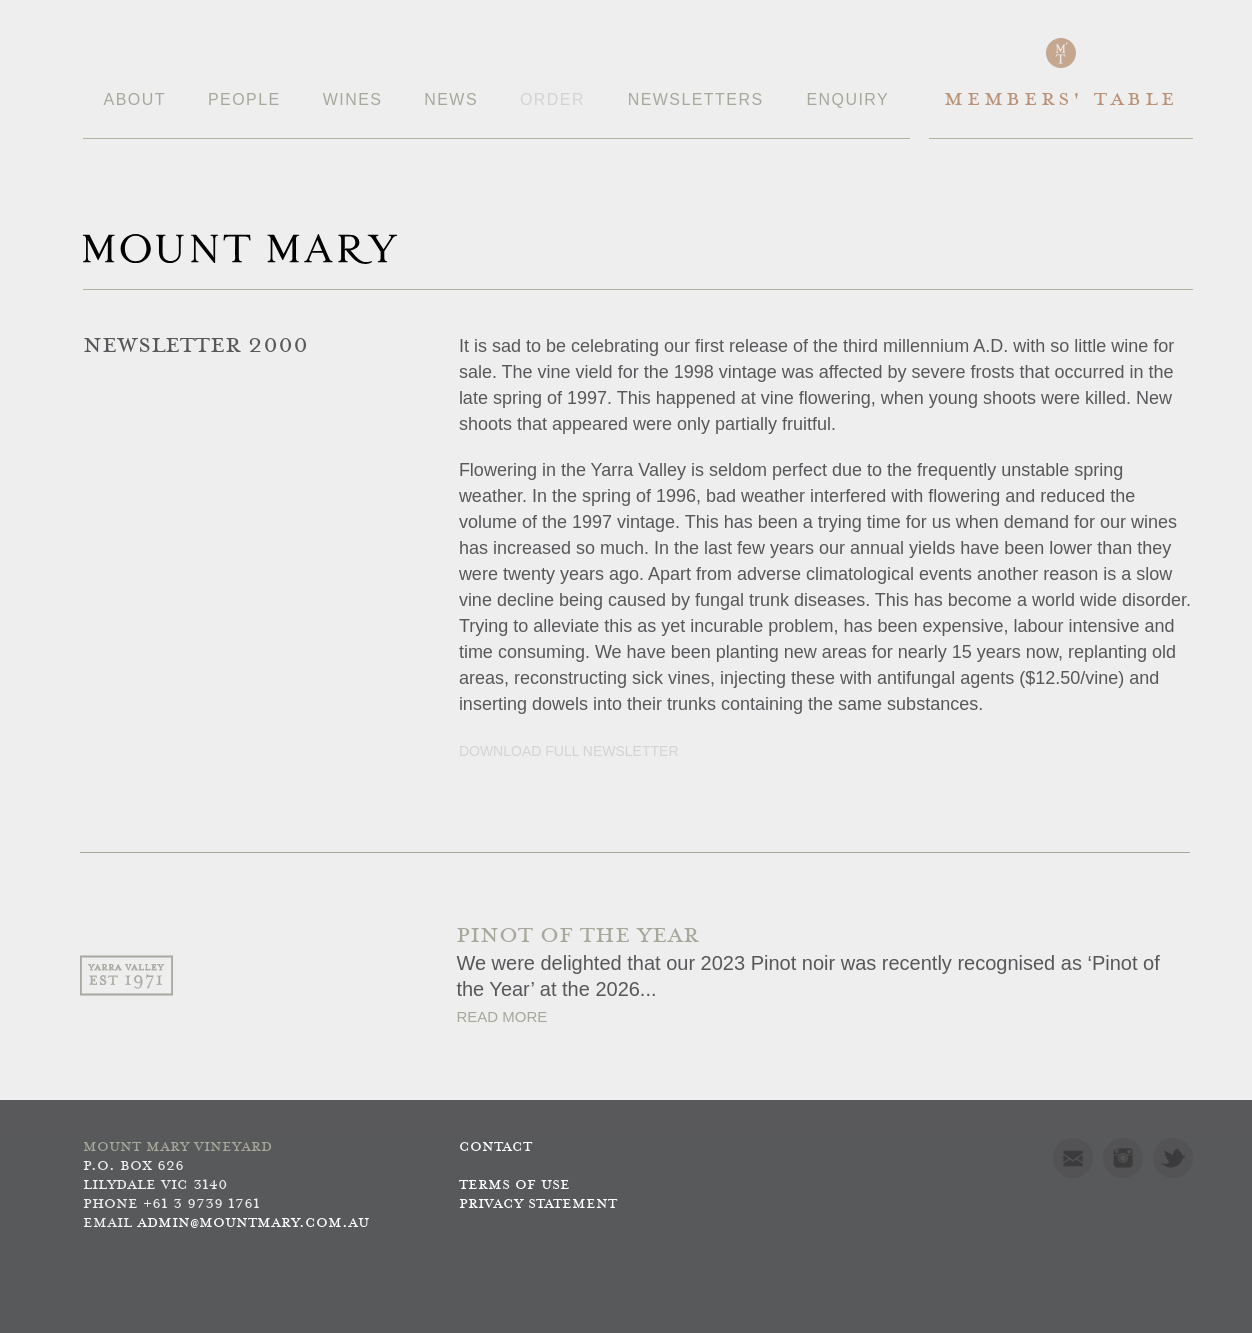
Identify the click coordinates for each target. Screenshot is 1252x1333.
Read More (501, 1016)
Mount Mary (240, 249)
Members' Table (1060, 100)
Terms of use (514, 1185)
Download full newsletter (569, 751)
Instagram (1123, 1158)
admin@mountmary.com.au (253, 1223)
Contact (495, 1147)
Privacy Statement (538, 1204)
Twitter (1173, 1158)
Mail (1073, 1158)
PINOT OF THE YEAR (577, 936)
